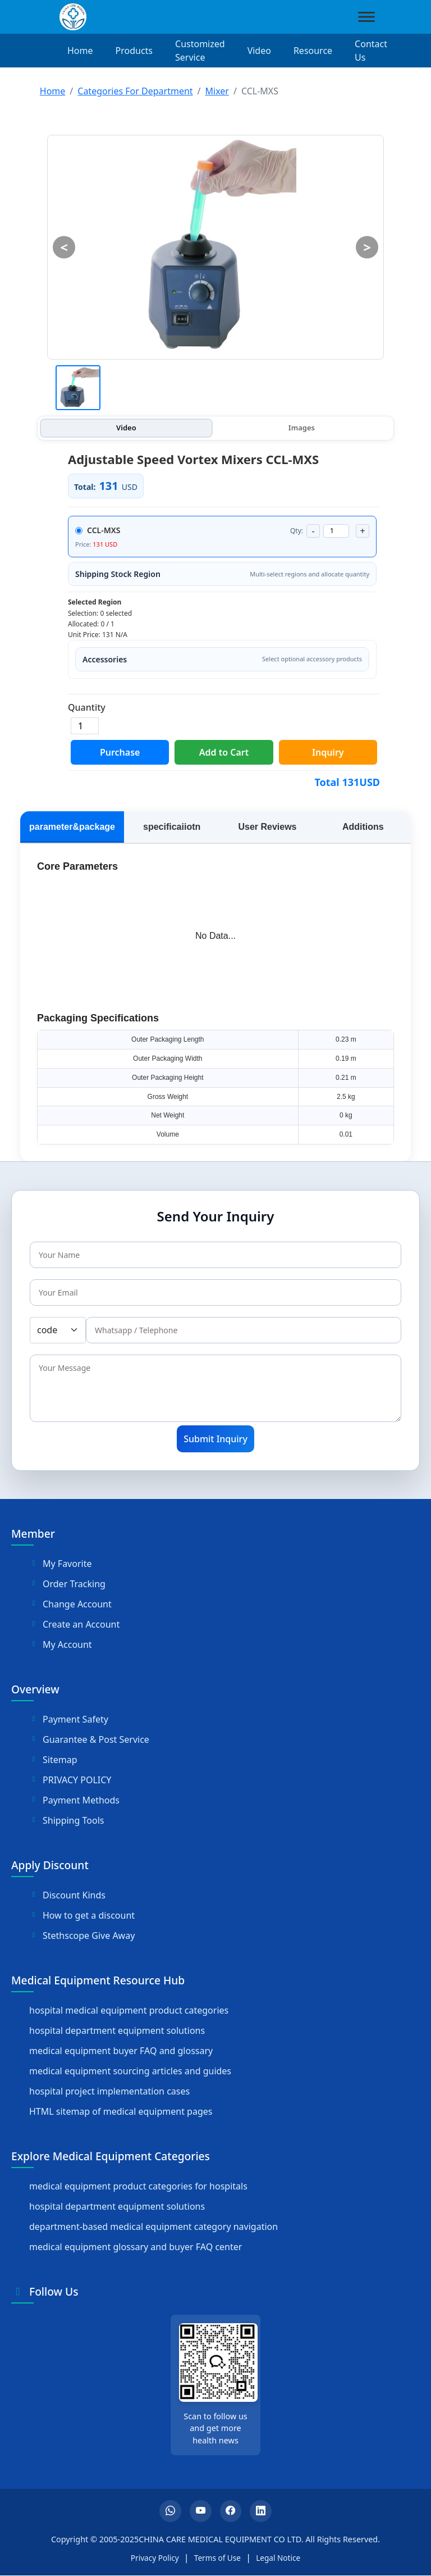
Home (80, 50)
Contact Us (371, 50)
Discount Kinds (67, 1895)
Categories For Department (134, 91)
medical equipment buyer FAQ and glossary (121, 2051)
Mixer (217, 91)
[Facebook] (231, 2511)
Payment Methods (74, 1800)
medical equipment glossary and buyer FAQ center (135, 2247)
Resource (313, 50)
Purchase (120, 752)
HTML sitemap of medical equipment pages (120, 2111)
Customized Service (200, 50)
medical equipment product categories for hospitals (138, 2186)
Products (134, 50)
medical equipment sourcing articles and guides (130, 2071)
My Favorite (60, 1563)
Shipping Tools (66, 1820)
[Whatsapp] (169, 2511)
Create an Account (74, 1624)
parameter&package (72, 827)
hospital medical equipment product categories (128, 2010)
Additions (363, 827)
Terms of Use (217, 2558)
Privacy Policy (155, 2558)
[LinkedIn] (262, 2511)
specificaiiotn (171, 827)
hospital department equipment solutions (117, 2030)
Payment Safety (68, 1719)
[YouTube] (200, 2511)
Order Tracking (67, 1584)
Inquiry (328, 752)
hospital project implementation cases (109, 2091)
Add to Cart (224, 752)
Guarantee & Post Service (89, 1739)
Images (301, 427)
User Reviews (267, 827)
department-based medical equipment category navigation (153, 2226)
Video (259, 50)
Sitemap (53, 1759)
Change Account (70, 1604)
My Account (60, 1644)
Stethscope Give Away (82, 1935)
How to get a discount (82, 1915)
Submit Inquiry (215, 1439)
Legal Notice (278, 2558)
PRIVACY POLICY (70, 1780)
